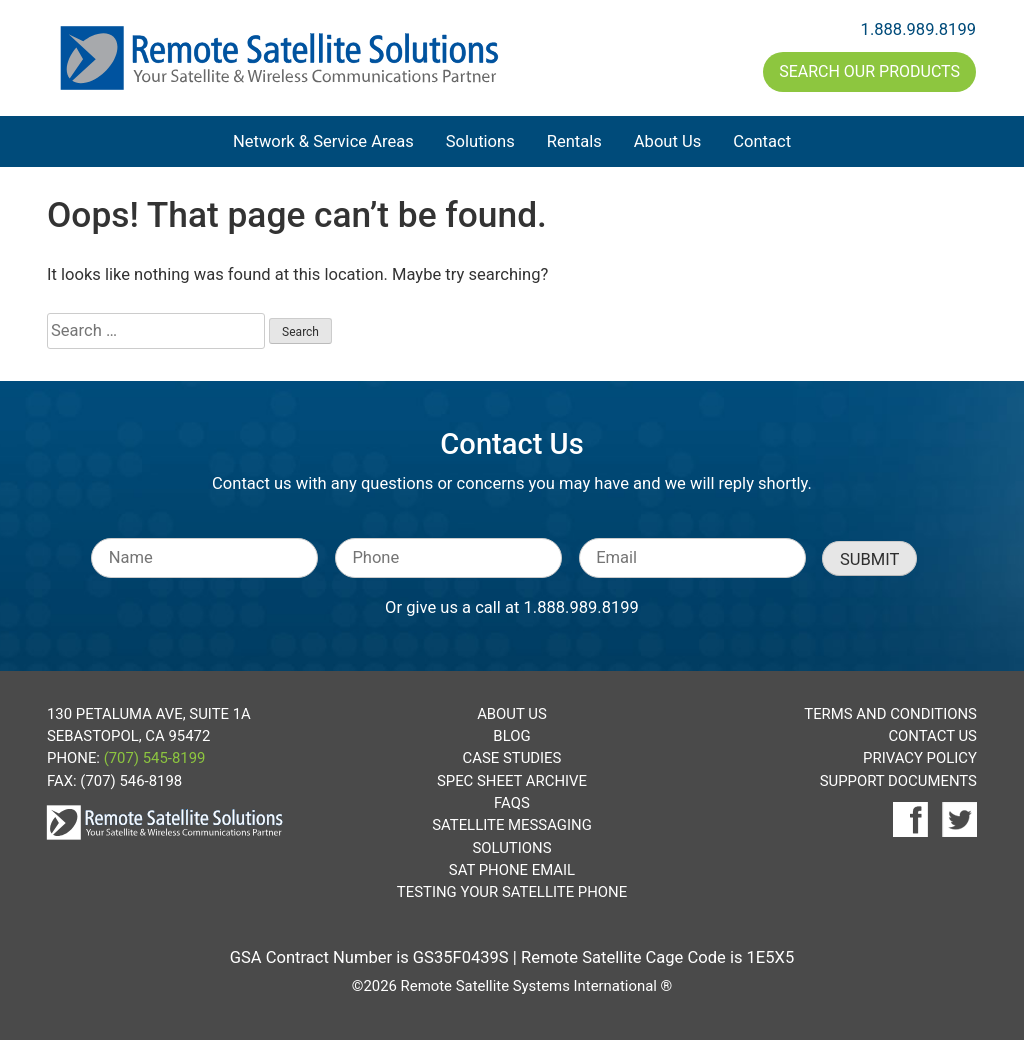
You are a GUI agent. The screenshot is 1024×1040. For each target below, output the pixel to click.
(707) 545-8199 (155, 758)
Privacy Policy (920, 758)
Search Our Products (869, 71)
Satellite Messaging (512, 825)
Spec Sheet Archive (512, 781)
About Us (667, 141)
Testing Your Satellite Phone (512, 892)
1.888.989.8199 (918, 29)
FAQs (512, 803)
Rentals (574, 141)
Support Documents (898, 781)
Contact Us (932, 736)
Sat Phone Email (512, 870)
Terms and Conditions (890, 714)
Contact (762, 141)
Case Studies (512, 758)
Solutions (480, 141)
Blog (511, 736)
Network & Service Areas (323, 141)
